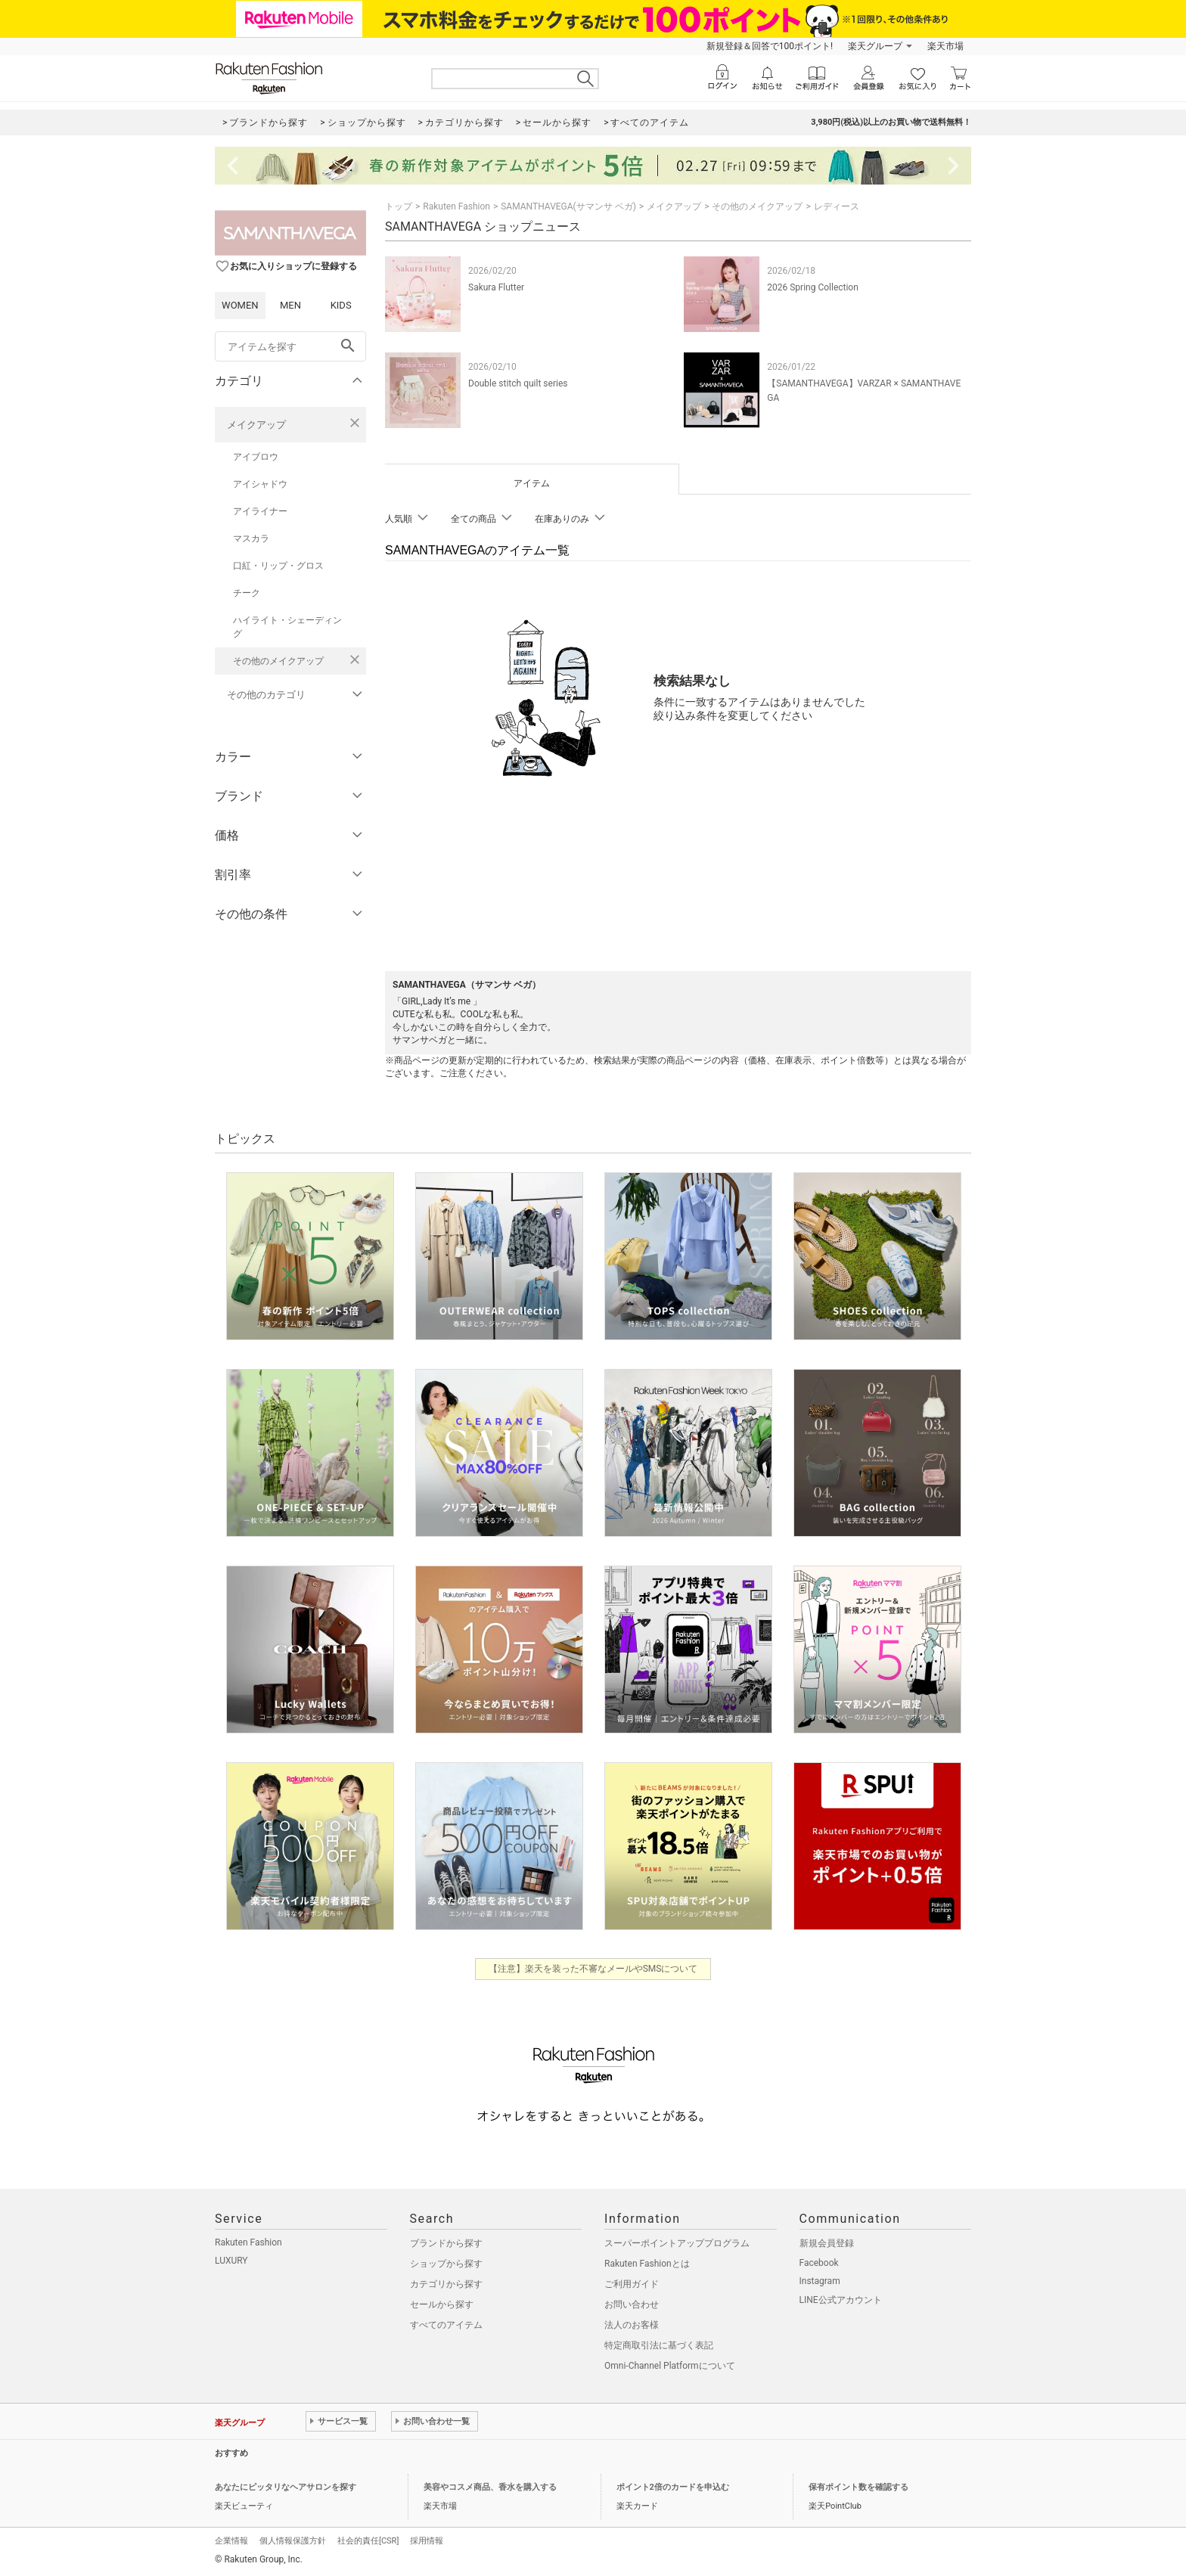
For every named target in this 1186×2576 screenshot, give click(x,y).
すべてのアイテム (446, 2325)
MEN (290, 305)
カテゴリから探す (446, 2284)
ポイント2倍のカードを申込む (672, 2487)
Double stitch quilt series (517, 383)
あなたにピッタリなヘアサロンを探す (285, 2487)
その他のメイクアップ (278, 661)
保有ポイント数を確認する (858, 2487)
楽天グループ (875, 46)
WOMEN (240, 305)
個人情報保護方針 (292, 2541)
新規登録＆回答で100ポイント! (769, 46)
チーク (246, 593)
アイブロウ (255, 457)
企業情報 (231, 2541)
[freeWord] (290, 346)
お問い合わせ (631, 2304)
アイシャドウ (260, 484)
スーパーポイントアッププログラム (677, 2243)
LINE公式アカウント (840, 2300)
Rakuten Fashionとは (647, 2263)
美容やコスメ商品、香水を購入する (490, 2487)
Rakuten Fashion (456, 206)
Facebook (819, 2263)
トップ (398, 206)
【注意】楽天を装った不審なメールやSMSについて (593, 1968)
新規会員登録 (826, 2243)
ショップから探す (446, 2263)
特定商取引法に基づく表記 (658, 2345)
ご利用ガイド (631, 2284)
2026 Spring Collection (812, 287)
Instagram (819, 2281)
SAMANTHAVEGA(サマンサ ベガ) (568, 206)
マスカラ (251, 538)
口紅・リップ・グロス (278, 565)
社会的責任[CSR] (368, 2541)
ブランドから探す (446, 2243)
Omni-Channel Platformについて (669, 2365)
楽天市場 (945, 46)
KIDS (341, 305)
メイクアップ (256, 424)
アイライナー (260, 511)
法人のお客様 (631, 2325)
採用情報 (426, 2541)
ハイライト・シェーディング (287, 627)
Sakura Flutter (496, 287)
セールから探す (441, 2304)
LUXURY (231, 2260)
